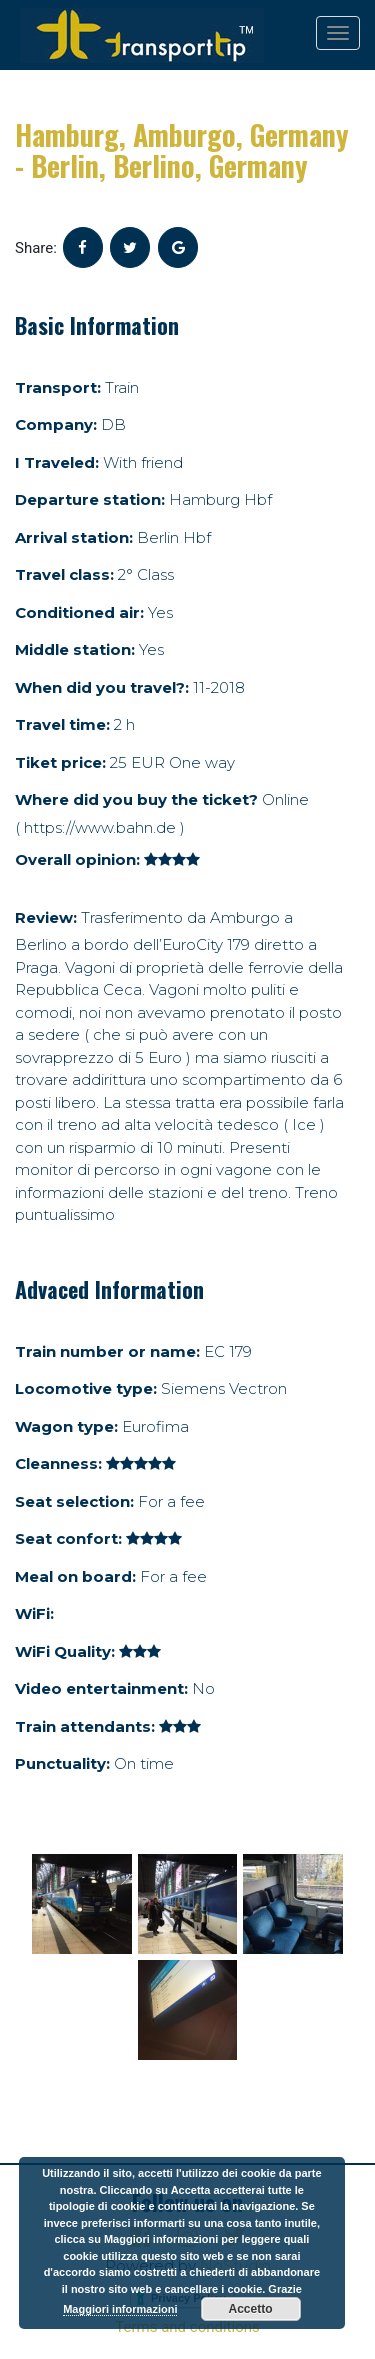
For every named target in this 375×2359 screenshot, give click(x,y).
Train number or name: (107, 1351)
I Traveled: (57, 462)
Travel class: (64, 574)
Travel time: (62, 724)
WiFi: (34, 1613)
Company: (56, 424)
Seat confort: (68, 1538)
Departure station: (90, 499)
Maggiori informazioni (120, 2309)
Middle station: (75, 649)
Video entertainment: (101, 1688)
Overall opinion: (77, 859)
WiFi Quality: (65, 1651)
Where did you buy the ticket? (136, 799)
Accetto (251, 2309)
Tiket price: (60, 762)
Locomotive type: (86, 1388)
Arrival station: (74, 537)
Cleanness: (58, 1463)
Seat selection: (74, 1501)
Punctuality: (62, 1763)
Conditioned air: (79, 612)
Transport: (58, 387)
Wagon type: (66, 1426)
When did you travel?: (102, 687)
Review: (46, 917)
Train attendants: (85, 1726)
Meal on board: (75, 1576)
